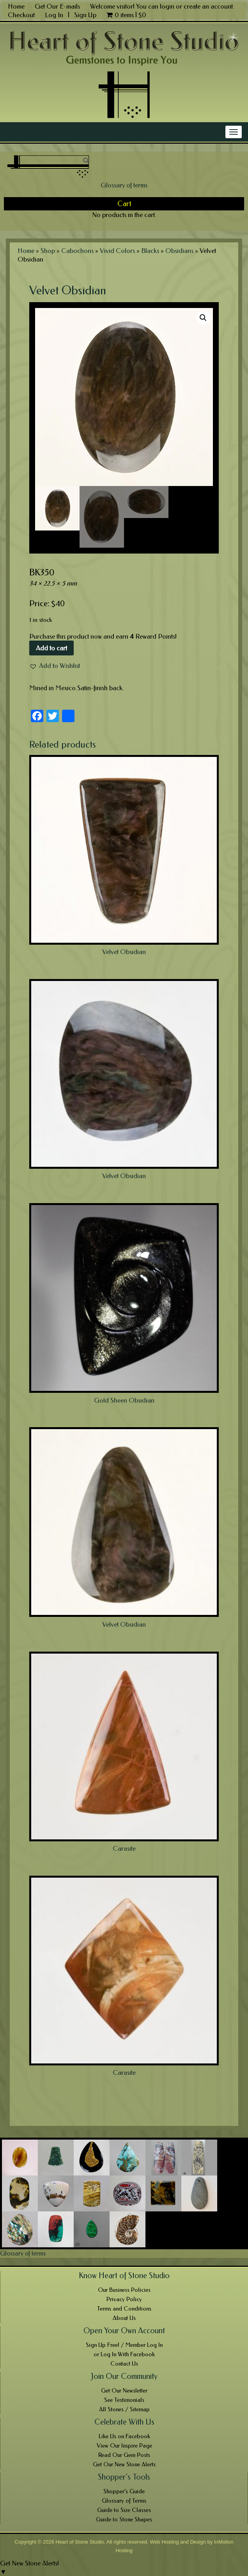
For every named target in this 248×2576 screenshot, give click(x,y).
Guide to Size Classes (124, 2510)
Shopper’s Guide (124, 2491)
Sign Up (85, 15)
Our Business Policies (124, 2289)
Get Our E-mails (57, 6)
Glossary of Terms (124, 2500)
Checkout (21, 15)
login (167, 6)
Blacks (150, 251)
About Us (124, 2317)
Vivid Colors (117, 251)
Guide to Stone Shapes (124, 2519)
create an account (208, 6)
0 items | (126, 15)
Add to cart (51, 648)
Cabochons (77, 251)
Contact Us (124, 2363)
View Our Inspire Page (124, 2445)
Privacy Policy (124, 2299)
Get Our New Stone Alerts (124, 2464)
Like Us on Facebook (124, 2436)
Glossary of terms (124, 185)
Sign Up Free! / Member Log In (124, 2344)
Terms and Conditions (124, 2308)
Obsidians (179, 251)
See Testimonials (124, 2399)
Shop (48, 251)
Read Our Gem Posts (124, 2455)
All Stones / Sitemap (124, 2409)
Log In (55, 15)
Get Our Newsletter (124, 2390)
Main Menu (22, 132)
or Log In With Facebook (124, 2354)
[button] (54, 665)
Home (16, 6)
